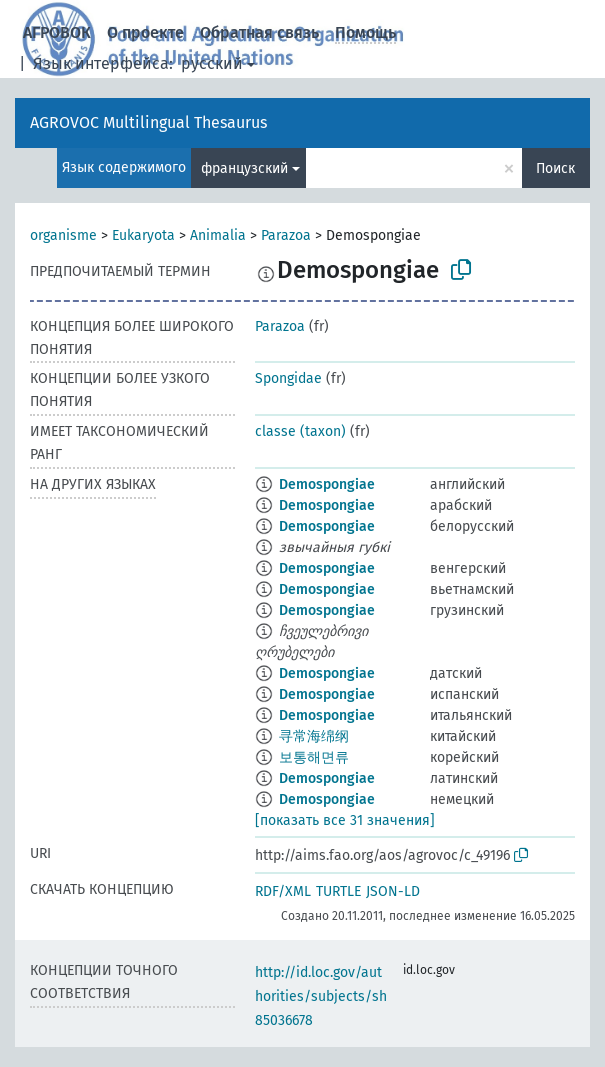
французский (244, 168)
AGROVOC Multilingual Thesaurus (148, 122)
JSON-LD (393, 891)
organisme (63, 235)
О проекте (145, 32)
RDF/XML (283, 891)
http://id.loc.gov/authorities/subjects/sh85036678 (321, 996)
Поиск (555, 168)
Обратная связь (259, 32)
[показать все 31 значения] (345, 820)
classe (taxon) (300, 431)
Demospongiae (327, 484)
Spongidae (288, 378)
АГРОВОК (57, 32)
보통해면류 (314, 757)
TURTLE (338, 891)
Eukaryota (143, 235)
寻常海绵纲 (314, 736)
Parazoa (286, 235)
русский (212, 63)
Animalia (218, 235)
